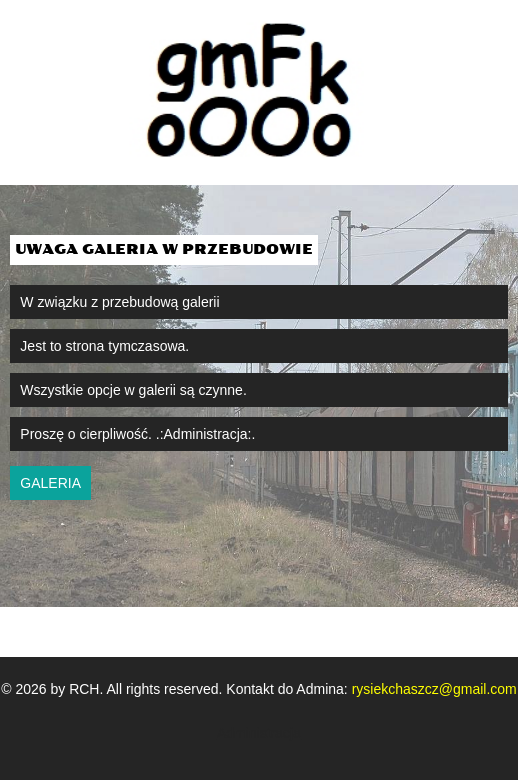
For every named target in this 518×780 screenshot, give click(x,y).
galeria (50, 483)
